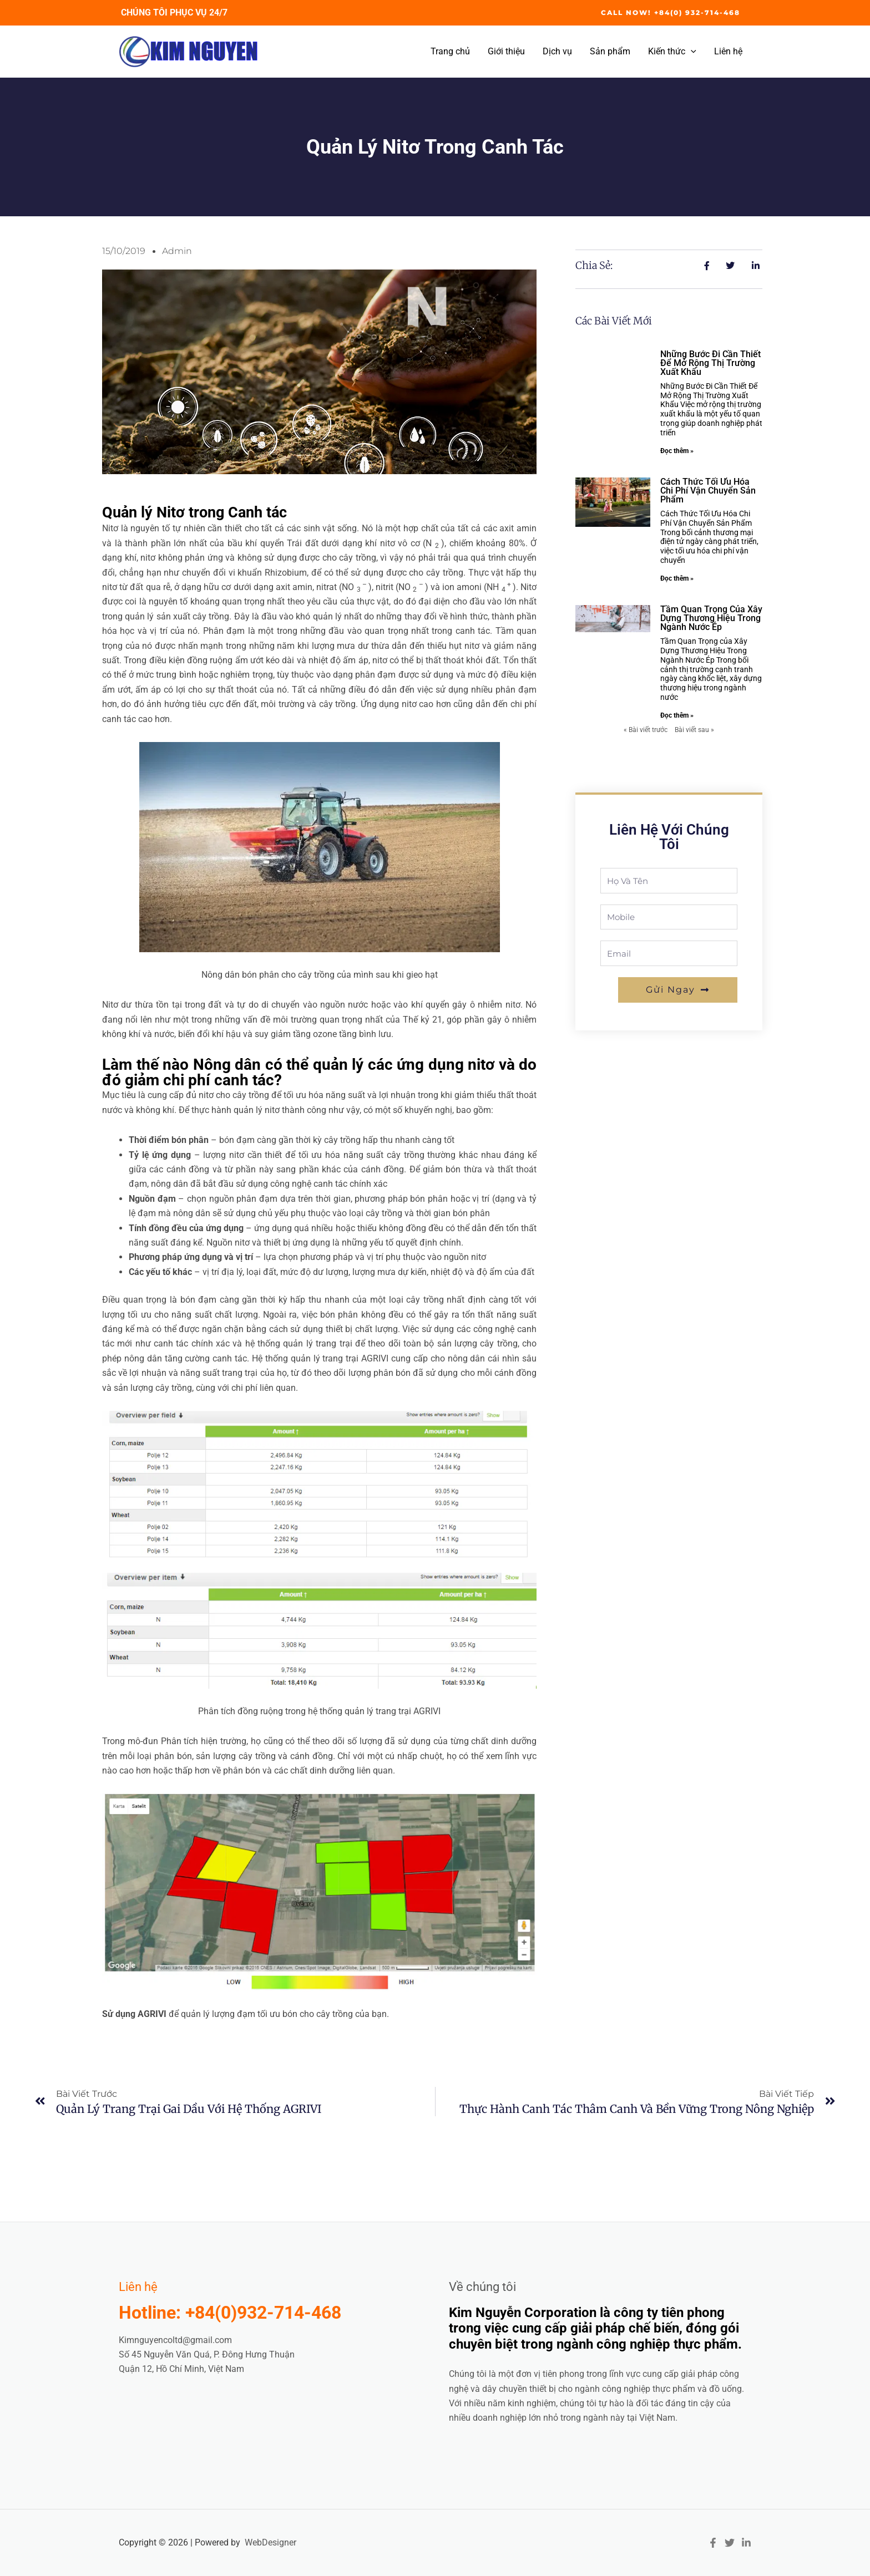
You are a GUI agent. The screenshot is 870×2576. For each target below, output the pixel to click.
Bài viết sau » (694, 730)
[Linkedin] (746, 2543)
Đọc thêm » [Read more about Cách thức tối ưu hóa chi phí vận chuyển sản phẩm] (677, 578)
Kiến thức (672, 51)
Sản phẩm (610, 51)
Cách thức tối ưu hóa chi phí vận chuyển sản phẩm (708, 490)
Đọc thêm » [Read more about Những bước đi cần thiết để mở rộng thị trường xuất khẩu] (677, 451)
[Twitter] (730, 2543)
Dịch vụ (557, 51)
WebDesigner (270, 2542)
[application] (690, 51)
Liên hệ (728, 51)
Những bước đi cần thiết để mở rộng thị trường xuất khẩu (710, 363)
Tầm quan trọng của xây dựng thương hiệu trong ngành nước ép (711, 618)
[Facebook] (713, 2543)
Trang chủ (450, 51)
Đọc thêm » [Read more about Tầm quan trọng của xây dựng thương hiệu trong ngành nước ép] (677, 715)
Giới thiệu (506, 51)
